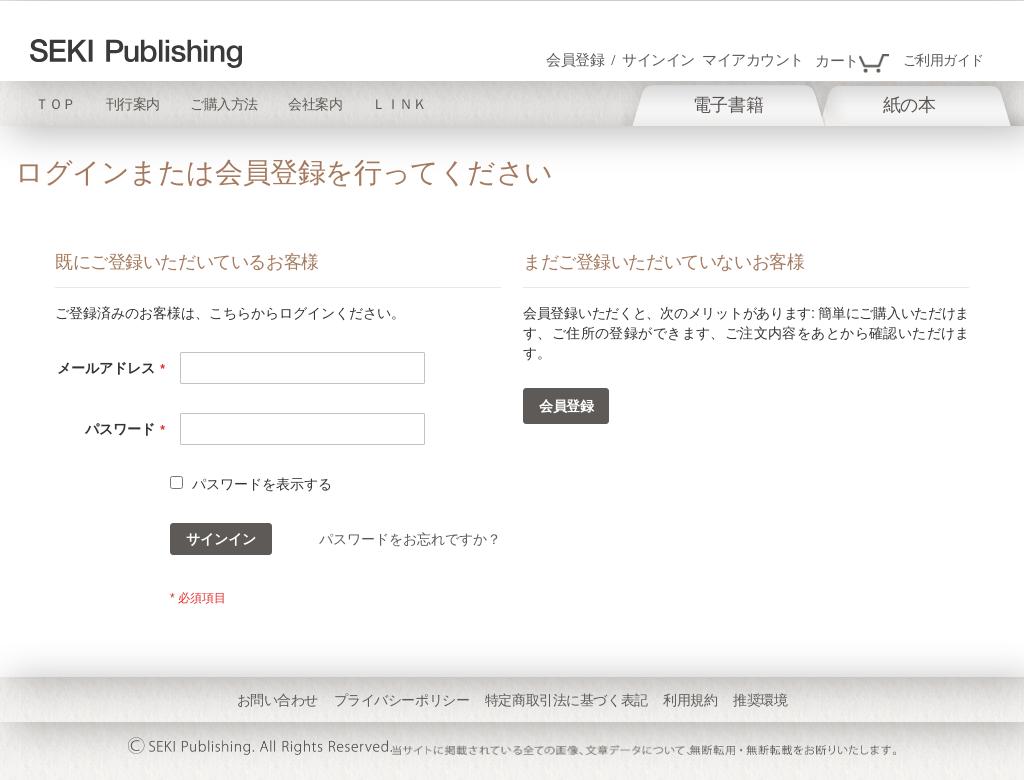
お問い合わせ (277, 700)
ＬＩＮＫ (399, 104)
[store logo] (136, 53)
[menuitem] (728, 105)
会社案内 (315, 104)
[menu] (798, 103)
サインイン (658, 60)
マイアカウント (753, 60)
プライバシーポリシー (402, 700)
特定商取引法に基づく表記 (566, 700)
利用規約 (690, 700)
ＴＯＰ (55, 104)
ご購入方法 (224, 104)
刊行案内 (133, 104)
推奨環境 (760, 700)
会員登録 (575, 60)
